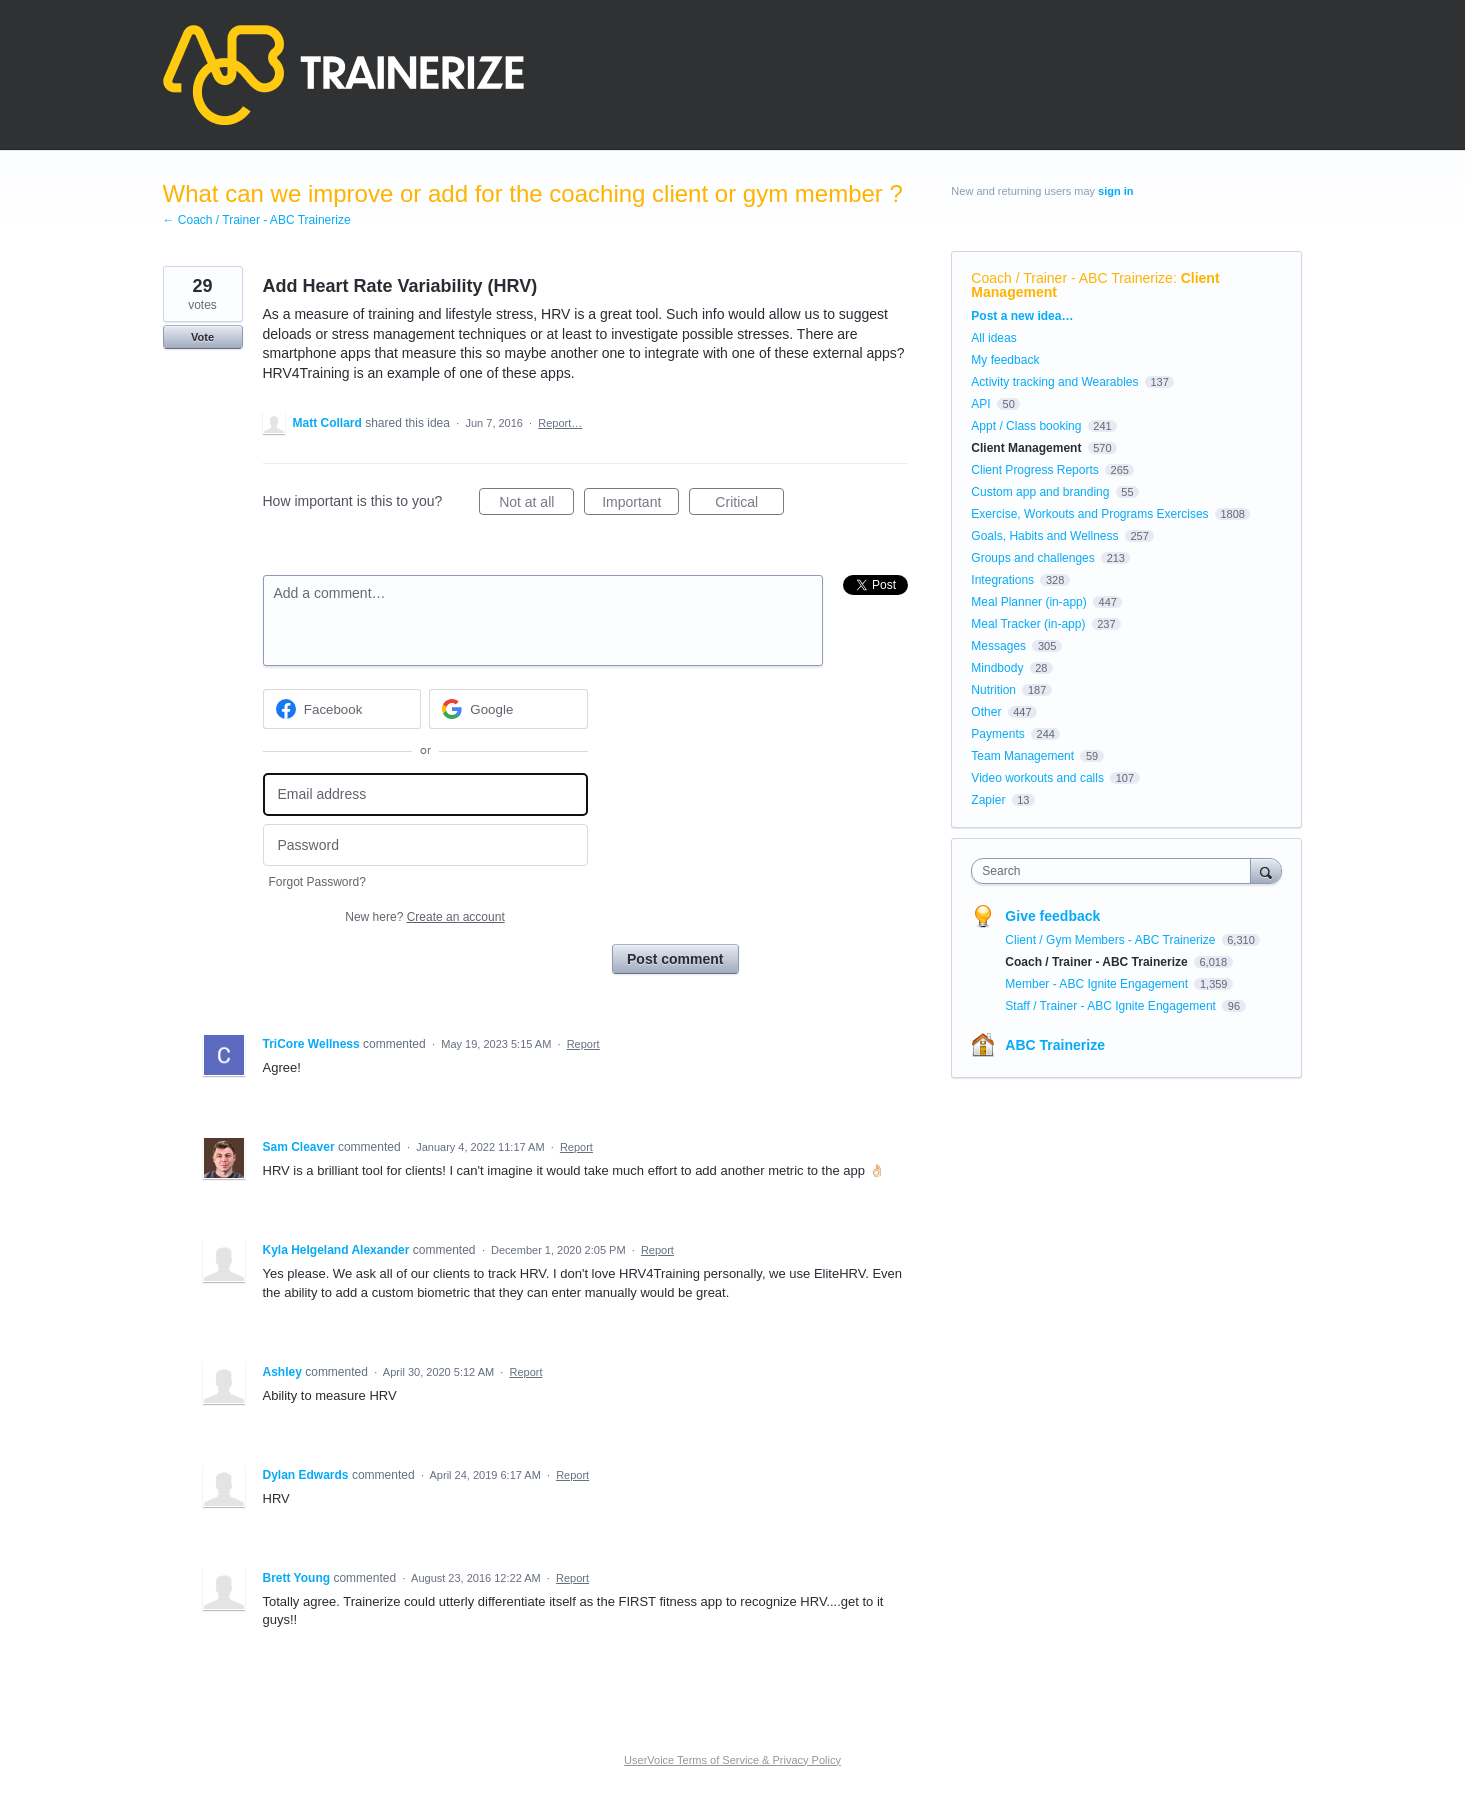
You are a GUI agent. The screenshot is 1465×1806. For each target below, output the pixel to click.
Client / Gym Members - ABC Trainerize (1111, 940)
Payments (997, 734)
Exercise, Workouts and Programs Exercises (1089, 514)
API (980, 404)
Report (583, 1044)
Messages (998, 646)
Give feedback (1052, 916)
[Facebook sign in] (342, 709)
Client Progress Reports (1034, 470)
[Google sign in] (508, 709)
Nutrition (993, 690)
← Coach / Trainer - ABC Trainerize (257, 220)
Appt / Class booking (1026, 426)
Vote (202, 337)
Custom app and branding (1040, 492)
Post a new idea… (1022, 316)
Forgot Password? (317, 882)
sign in (1115, 191)
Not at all (536, 505)
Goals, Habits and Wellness (1044, 536)
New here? (424, 917)
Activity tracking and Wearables (1054, 382)
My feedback (1005, 360)
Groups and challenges (1032, 558)
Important (640, 505)
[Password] (425, 845)
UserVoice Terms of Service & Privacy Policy (732, 1760)
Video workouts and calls (1037, 778)
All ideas (993, 338)
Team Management (1022, 756)
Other (986, 712)
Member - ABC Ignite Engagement (1098, 984)
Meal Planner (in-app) (1028, 602)
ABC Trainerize (1055, 1045)
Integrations (1002, 580)
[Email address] (425, 794)
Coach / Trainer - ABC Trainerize (1072, 278)
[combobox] (1115, 871)
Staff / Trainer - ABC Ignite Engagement (1112, 1006)
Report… (560, 423)
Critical (749, 505)
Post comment (675, 959)
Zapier (988, 800)
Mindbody (997, 668)
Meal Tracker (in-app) (1028, 624)
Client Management (1026, 448)
